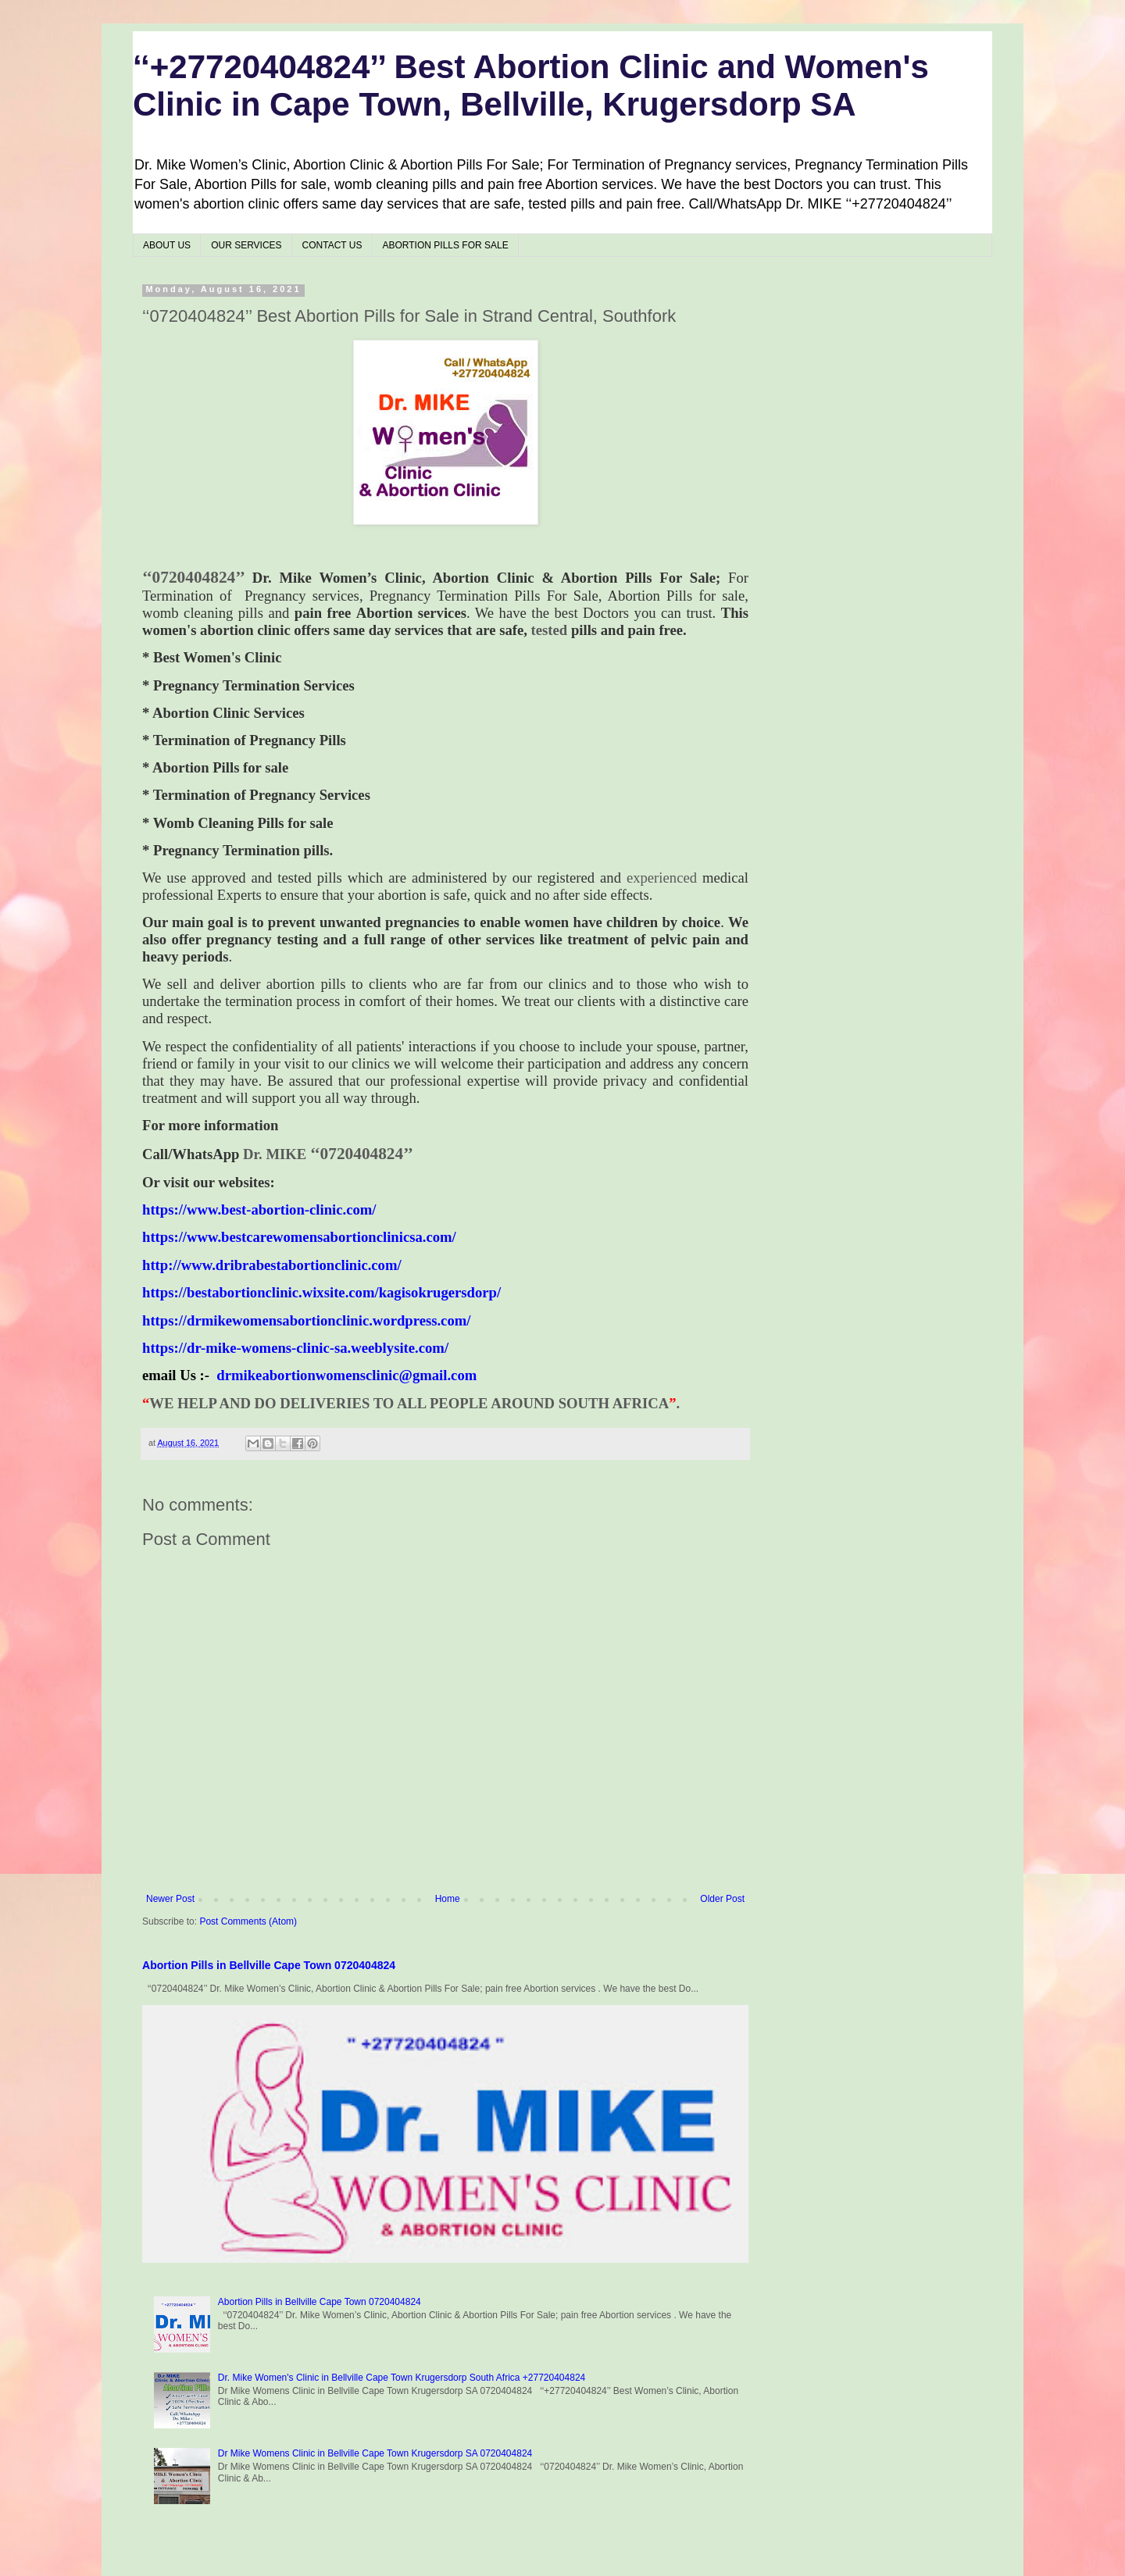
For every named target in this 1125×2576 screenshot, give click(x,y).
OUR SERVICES (246, 245)
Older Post (722, 1898)
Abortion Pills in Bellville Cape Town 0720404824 (268, 1965)
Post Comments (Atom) (248, 1921)
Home (447, 1898)
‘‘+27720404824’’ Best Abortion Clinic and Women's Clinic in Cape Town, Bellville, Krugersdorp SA (531, 85)
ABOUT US (167, 245)
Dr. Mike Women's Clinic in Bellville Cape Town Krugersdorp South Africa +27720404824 (401, 2377)
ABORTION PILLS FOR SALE (446, 245)
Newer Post (170, 1898)
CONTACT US (332, 245)
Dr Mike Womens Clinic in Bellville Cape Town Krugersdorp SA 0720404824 (375, 2453)
